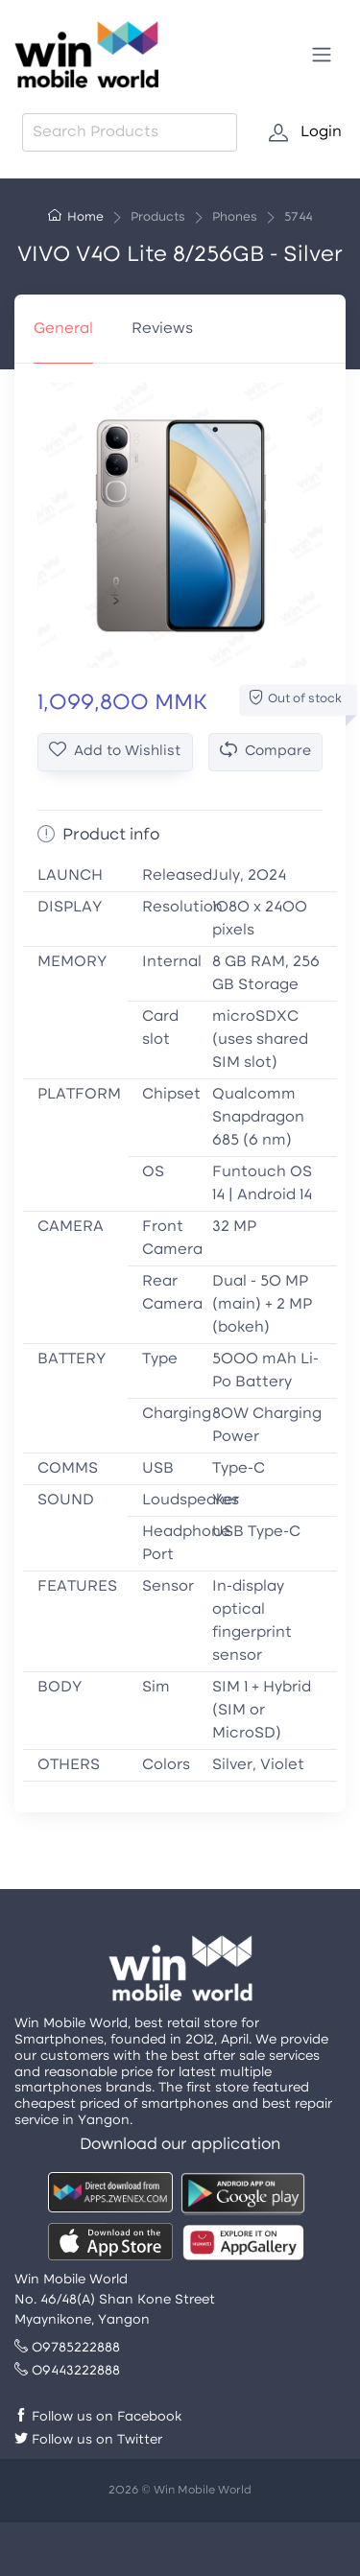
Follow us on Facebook (97, 2417)
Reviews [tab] (162, 329)
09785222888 (67, 2348)
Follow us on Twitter (88, 2440)
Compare (265, 751)
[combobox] (129, 132)
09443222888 (67, 2371)
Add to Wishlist (114, 751)
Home (76, 217)
